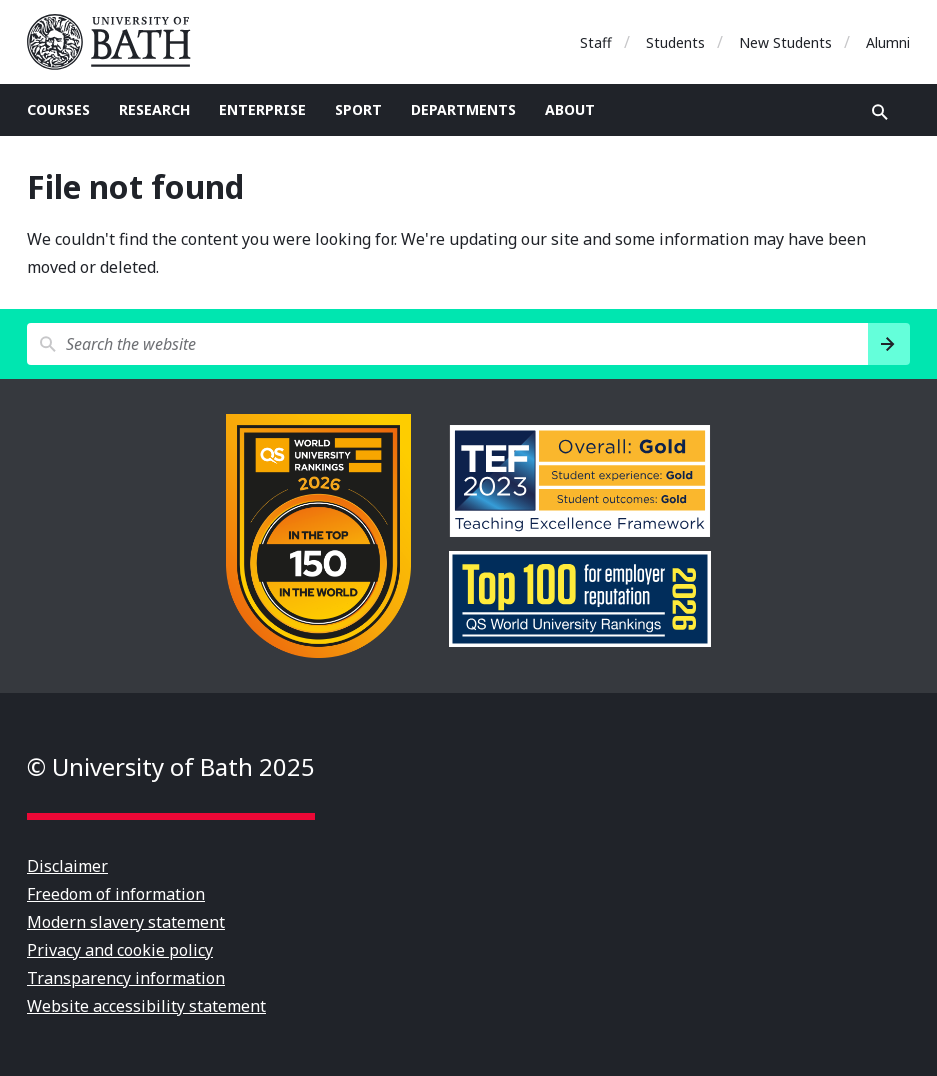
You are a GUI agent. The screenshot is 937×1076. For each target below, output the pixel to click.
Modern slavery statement (126, 922)
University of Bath (117, 42)
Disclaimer (67, 866)
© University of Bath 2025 (171, 766)
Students (675, 42)
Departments (463, 109)
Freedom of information (116, 894)
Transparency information (126, 978)
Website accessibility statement (146, 1006)
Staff (596, 42)
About (570, 109)
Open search (880, 112)
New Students (785, 42)
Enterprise (262, 109)
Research (154, 109)
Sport (358, 109)
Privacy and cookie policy (120, 950)
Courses (58, 109)
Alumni (888, 42)
